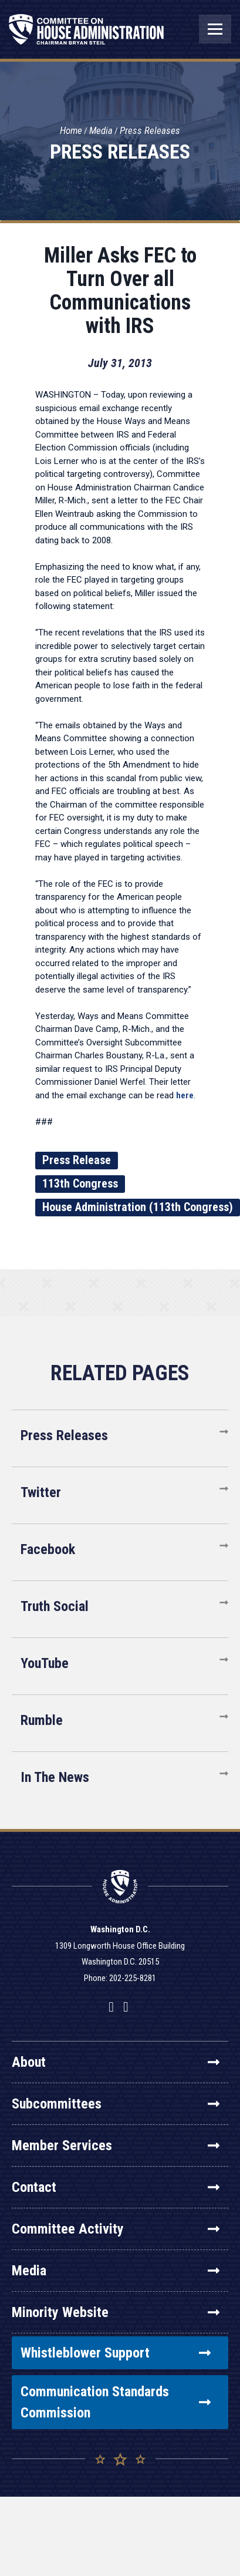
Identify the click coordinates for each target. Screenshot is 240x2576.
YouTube (45, 1663)
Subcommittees (115, 2104)
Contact (115, 2187)
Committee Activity (115, 2229)
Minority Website (115, 2312)
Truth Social (55, 1606)
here (185, 1095)
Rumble (42, 1720)
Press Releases (150, 130)
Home (71, 130)
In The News (55, 1777)
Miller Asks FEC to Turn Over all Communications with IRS (120, 290)
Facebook (48, 1549)
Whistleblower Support (116, 2353)
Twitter (41, 1492)
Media (101, 130)
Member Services (115, 2145)
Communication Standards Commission (116, 2402)
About (115, 2062)
